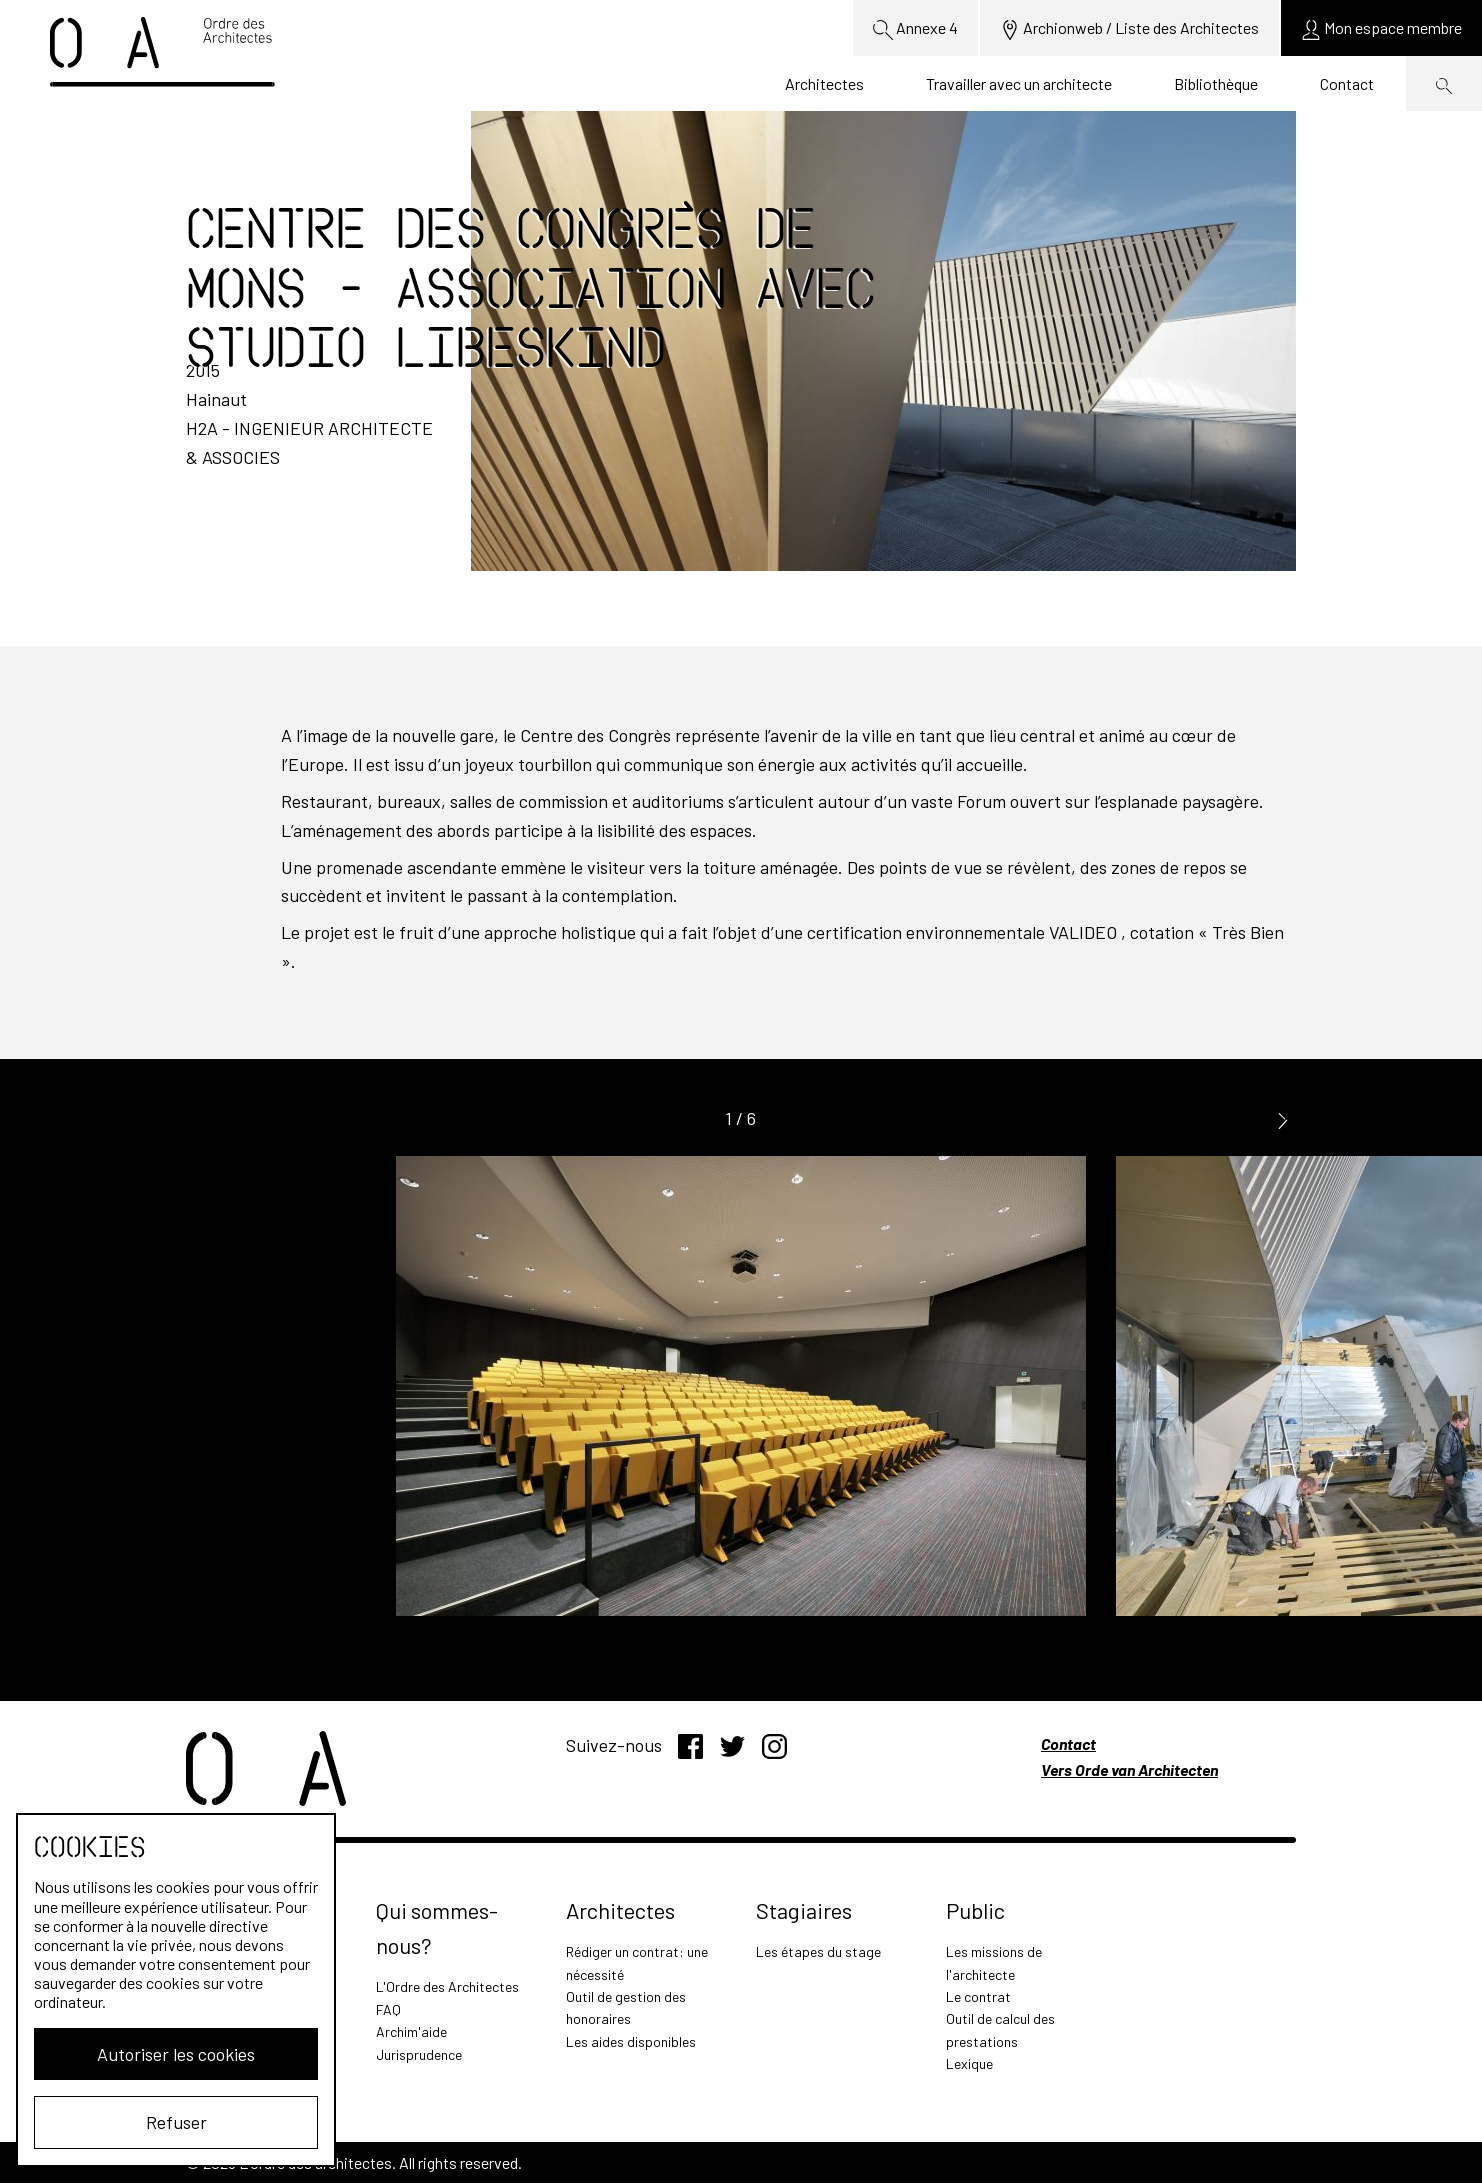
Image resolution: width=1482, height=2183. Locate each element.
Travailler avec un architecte (1019, 83)
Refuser (176, 2122)
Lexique (969, 2063)
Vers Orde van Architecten (1129, 1769)
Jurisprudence (419, 2054)
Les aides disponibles (631, 2041)
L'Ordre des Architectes (447, 1986)
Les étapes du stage (818, 1951)
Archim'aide (411, 2031)
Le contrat (978, 1996)
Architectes (824, 83)
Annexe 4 (915, 29)
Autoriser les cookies (176, 2054)
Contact (1347, 83)
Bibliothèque (1216, 83)
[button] (1283, 1119)
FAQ (388, 2009)
